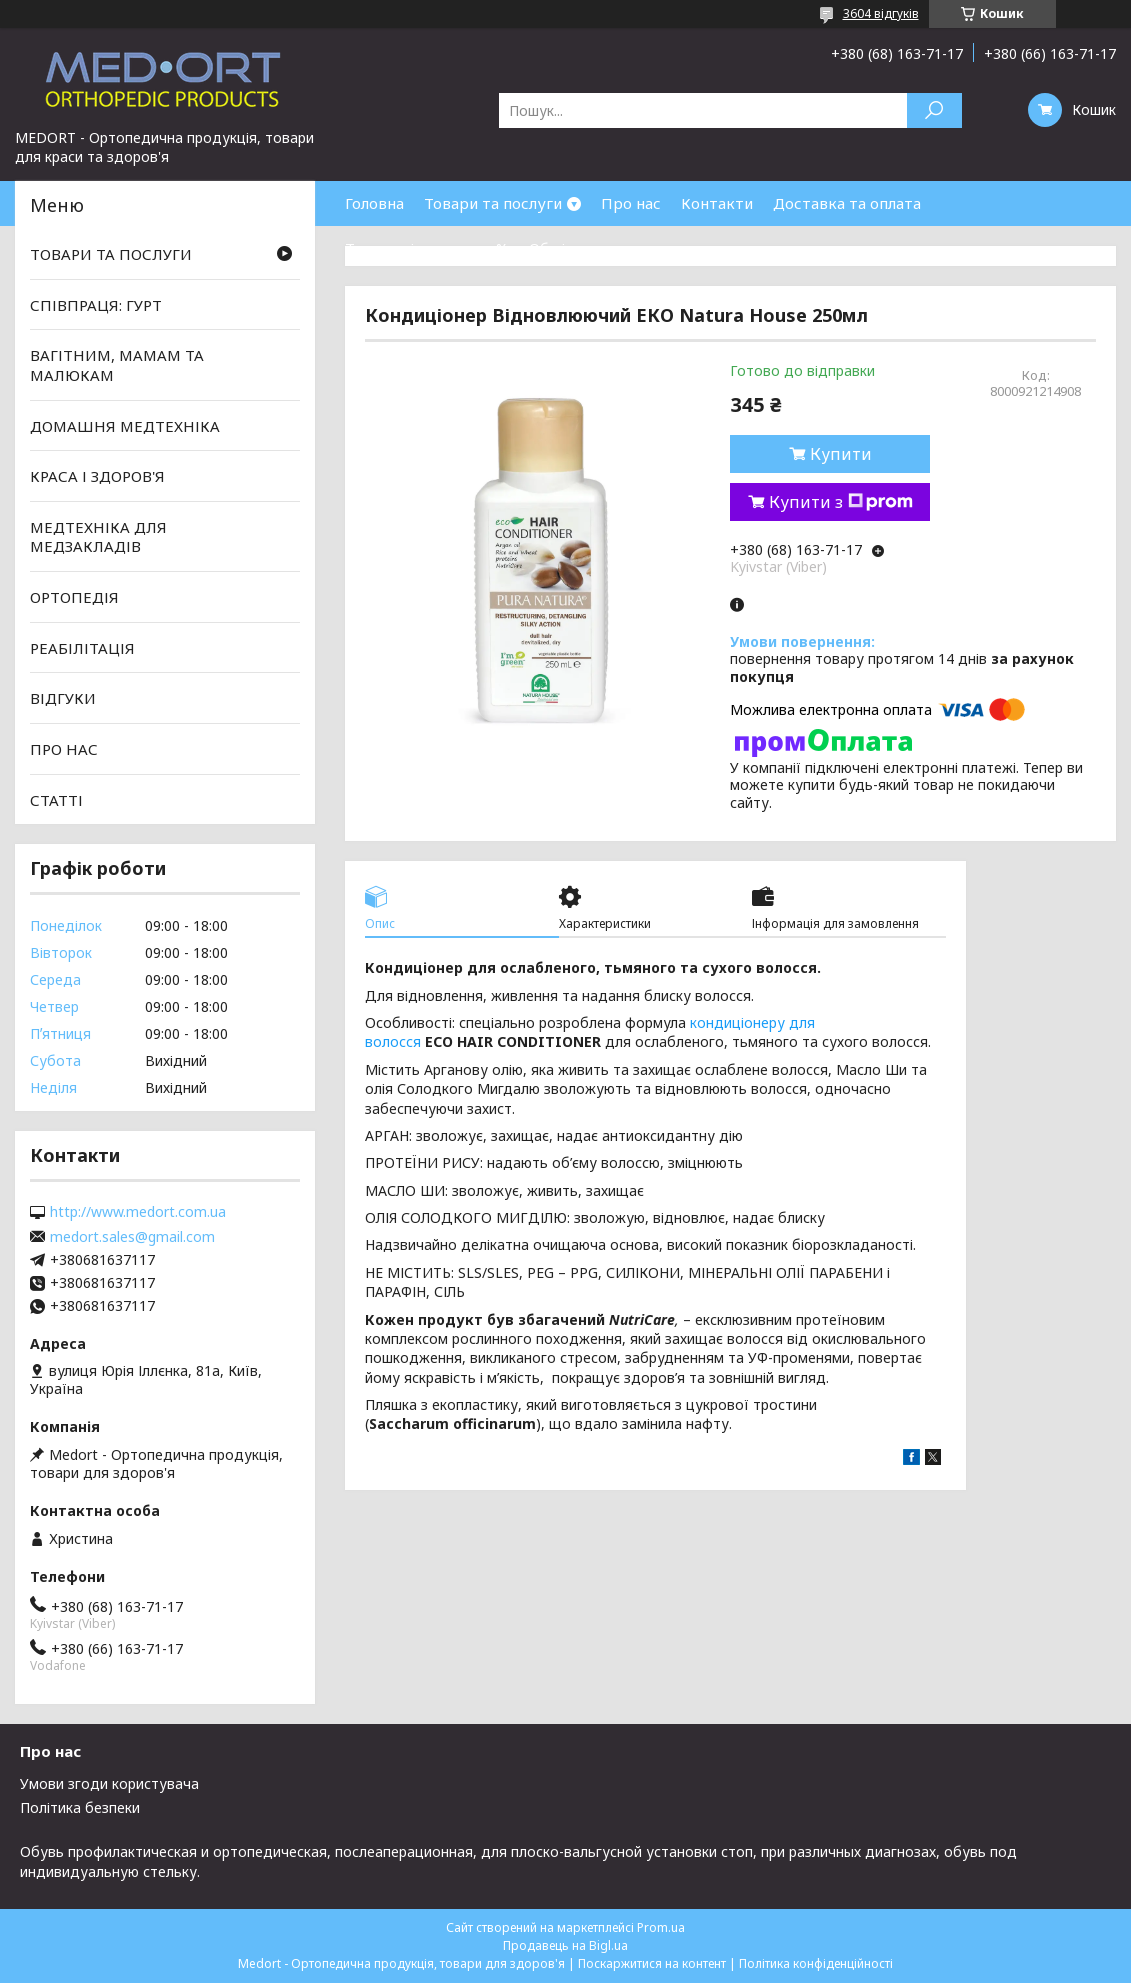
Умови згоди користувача (109, 1783)
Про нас (631, 203)
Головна (374, 203)
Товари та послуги (493, 203)
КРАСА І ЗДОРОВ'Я (97, 476)
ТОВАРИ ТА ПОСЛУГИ (111, 254)
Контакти (717, 203)
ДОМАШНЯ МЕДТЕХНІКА (125, 425)
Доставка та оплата (847, 203)
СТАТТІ (56, 799)
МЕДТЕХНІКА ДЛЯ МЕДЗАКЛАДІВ (98, 537)
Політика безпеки (80, 1807)
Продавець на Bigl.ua (565, 1945)
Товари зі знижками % (427, 248)
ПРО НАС (64, 749)
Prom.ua (661, 1927)
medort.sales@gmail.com (132, 1237)
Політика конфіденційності (816, 1963)
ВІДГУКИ (63, 698)
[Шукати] (934, 110)
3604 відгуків (881, 13)
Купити (841, 454)
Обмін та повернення (608, 248)
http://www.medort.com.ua (138, 1212)
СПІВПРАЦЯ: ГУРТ (96, 305)
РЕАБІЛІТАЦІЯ (82, 648)
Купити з (841, 502)
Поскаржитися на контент (652, 1963)
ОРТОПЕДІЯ (74, 597)
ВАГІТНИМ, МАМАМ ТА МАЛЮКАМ (117, 365)
